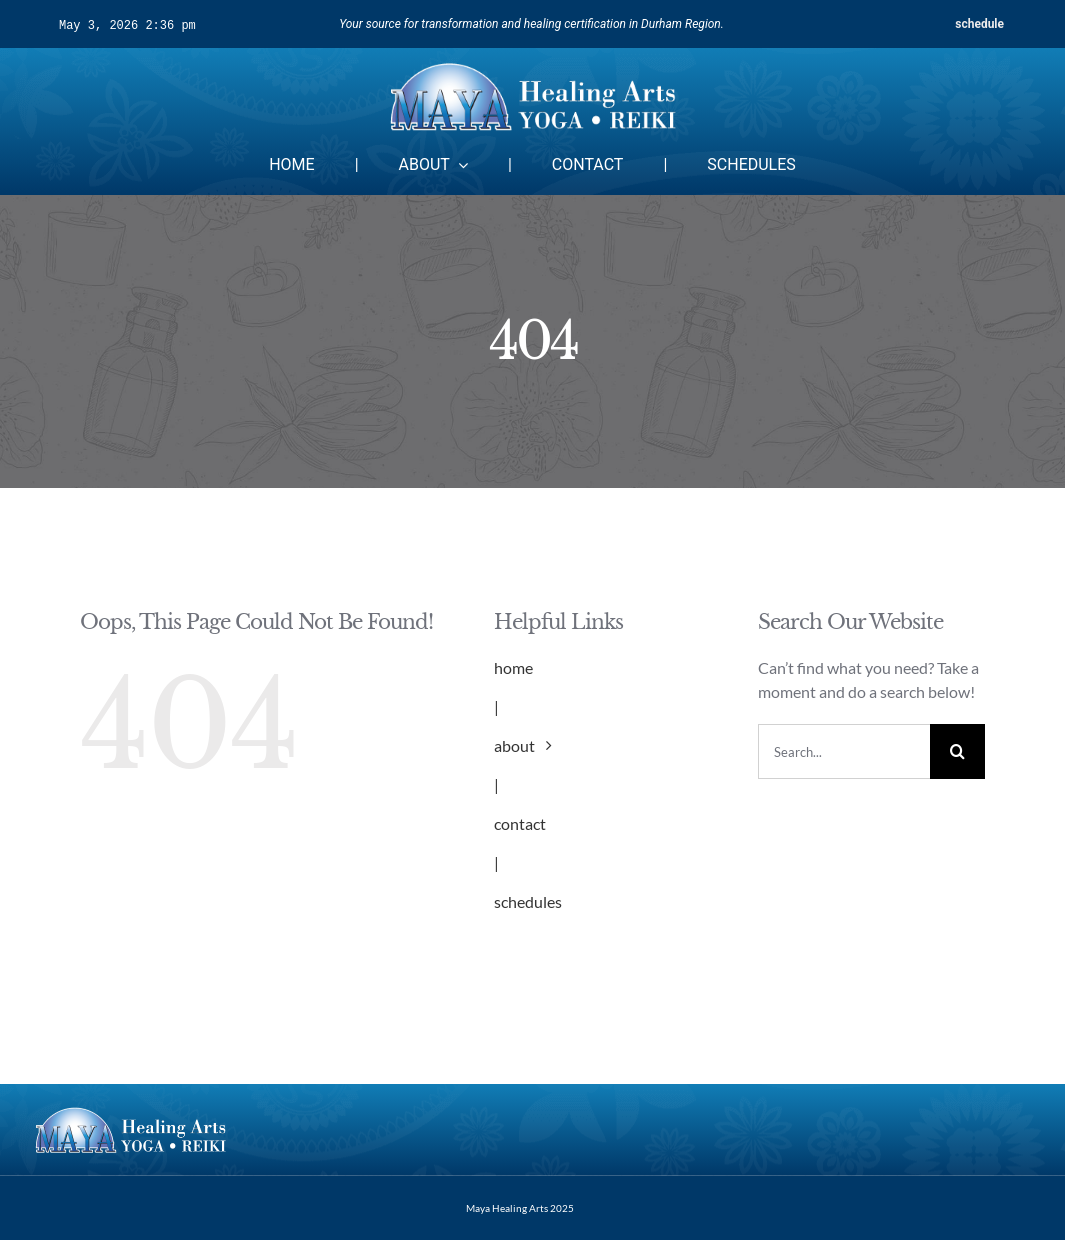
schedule (979, 24)
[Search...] (844, 751)
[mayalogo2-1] (532, 65)
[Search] (957, 751)
